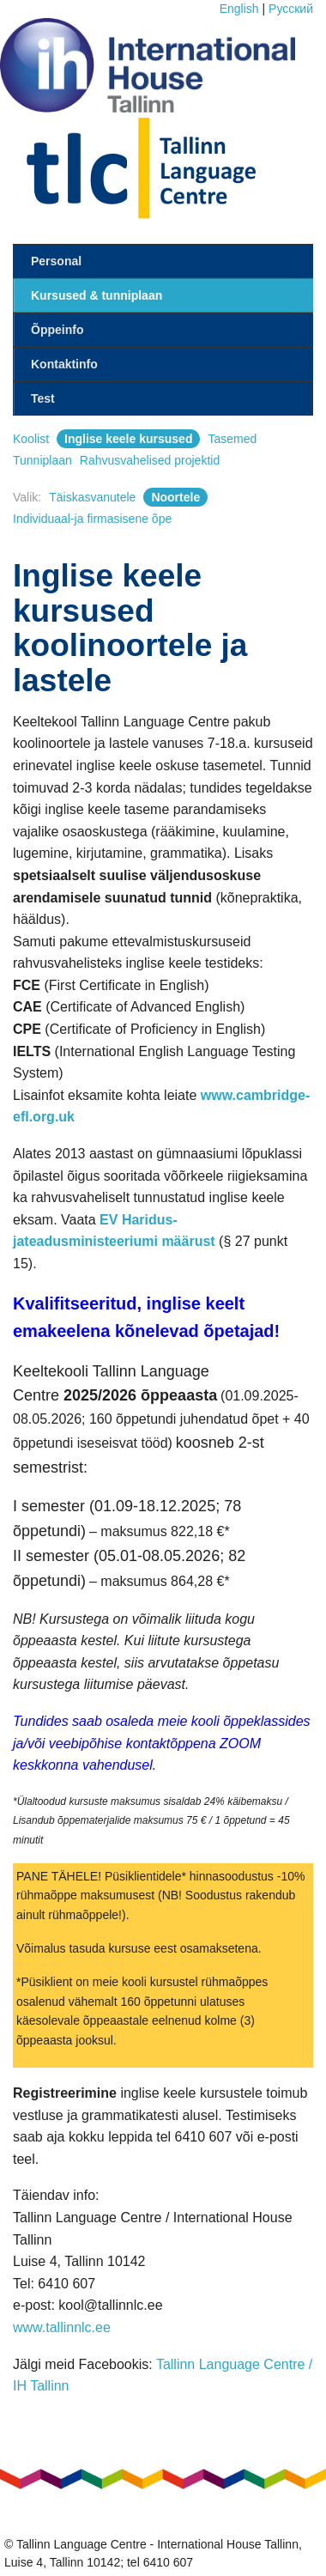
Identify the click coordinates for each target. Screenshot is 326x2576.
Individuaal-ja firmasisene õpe (92, 519)
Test (43, 398)
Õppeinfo (57, 330)
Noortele (175, 497)
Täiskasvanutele (92, 497)
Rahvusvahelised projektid (150, 460)
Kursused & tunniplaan (96, 295)
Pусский (291, 8)
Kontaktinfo (64, 364)
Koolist (31, 439)
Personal (56, 261)
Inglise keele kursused (128, 439)
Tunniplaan (42, 460)
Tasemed (232, 439)
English (239, 8)
